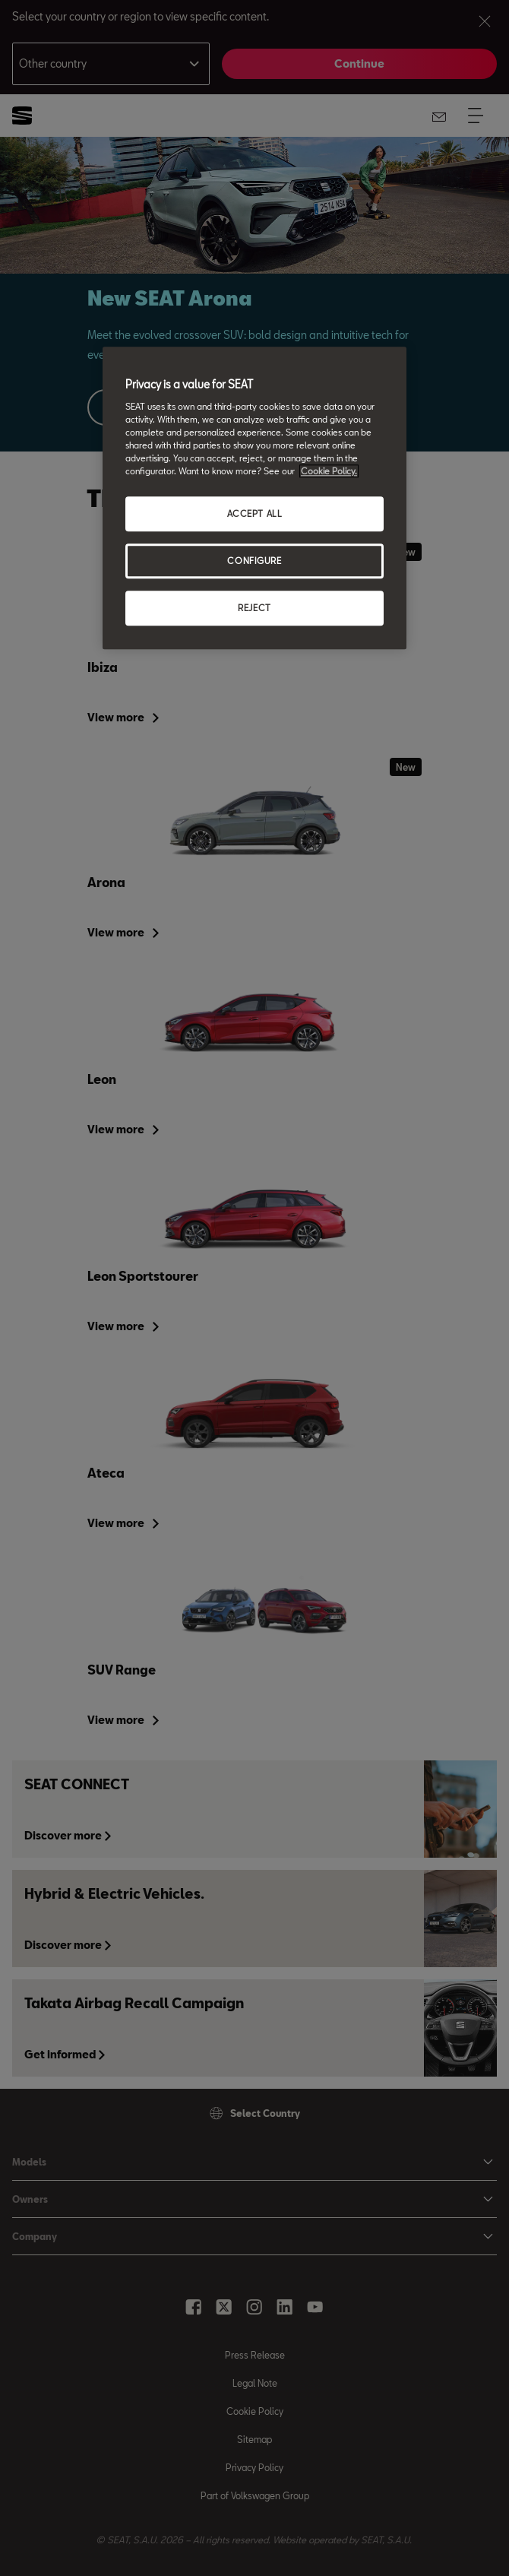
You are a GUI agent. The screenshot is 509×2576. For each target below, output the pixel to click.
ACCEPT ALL (255, 514)
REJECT (254, 608)
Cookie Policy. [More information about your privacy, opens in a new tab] (329, 472)
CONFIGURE (254, 561)
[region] (254, 498)
